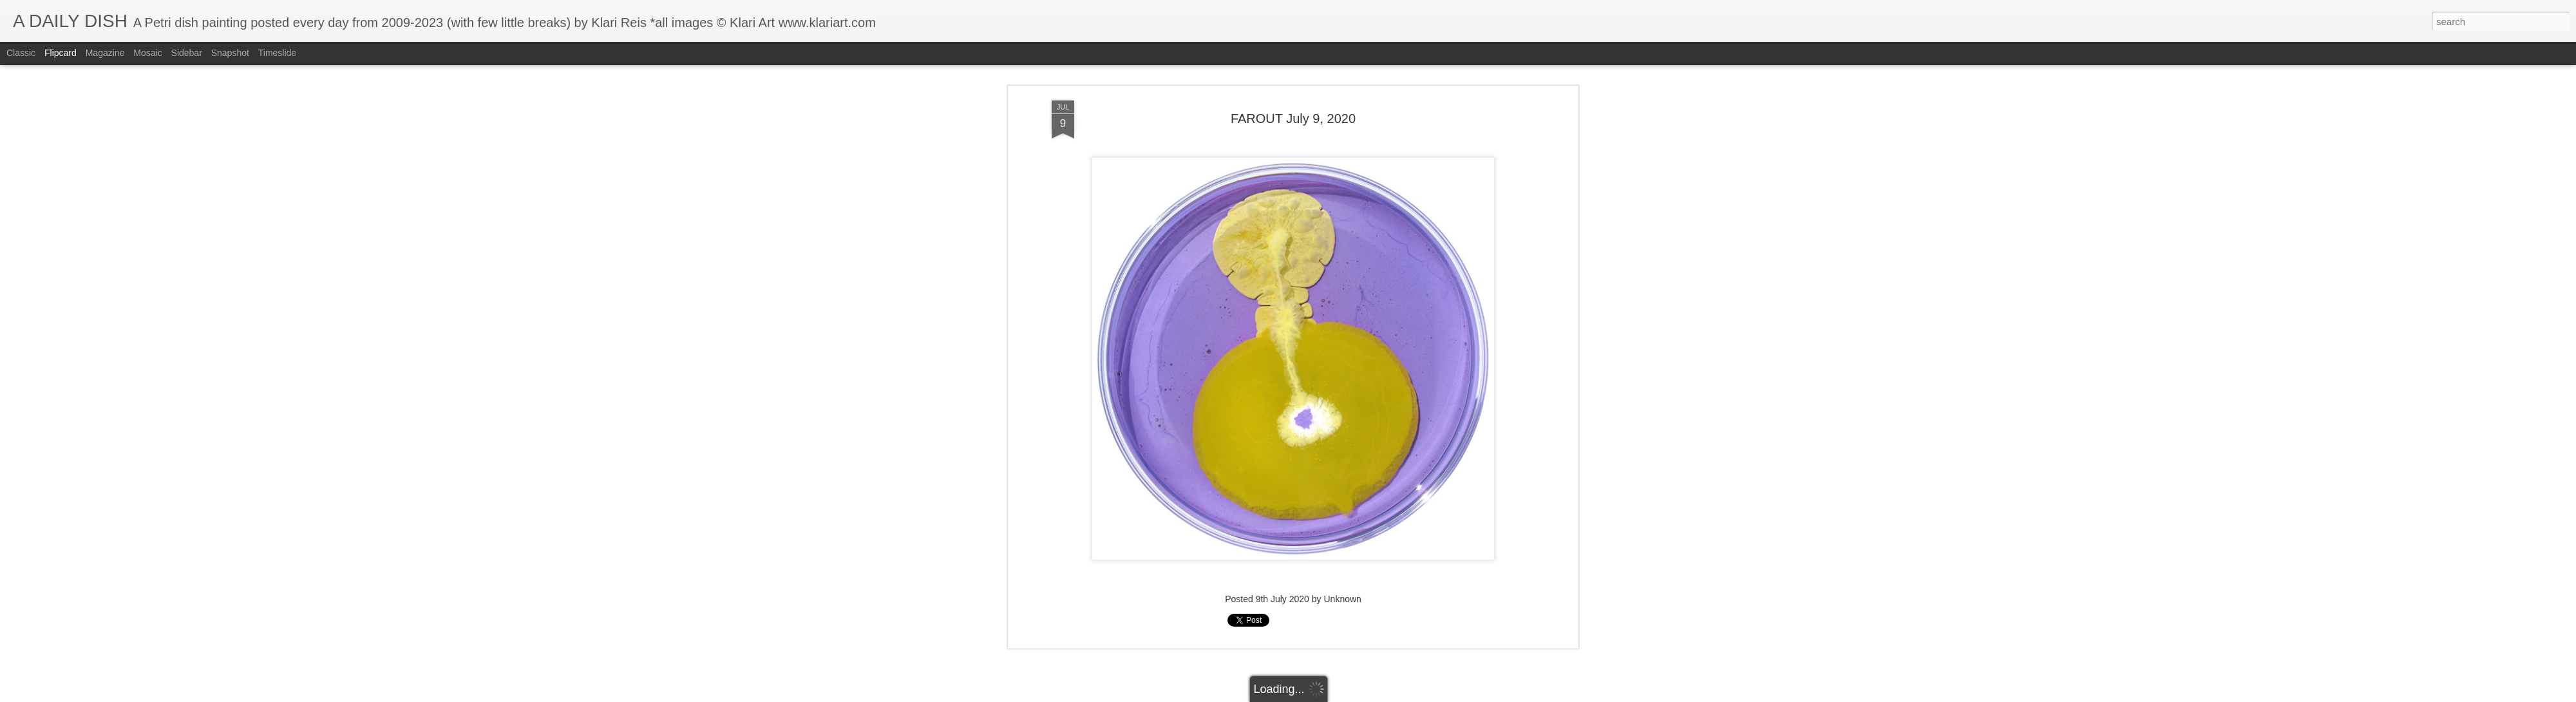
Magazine (105, 53)
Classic (20, 53)
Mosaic (147, 53)
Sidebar (186, 53)
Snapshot (230, 53)
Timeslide (277, 53)
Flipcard (60, 53)
